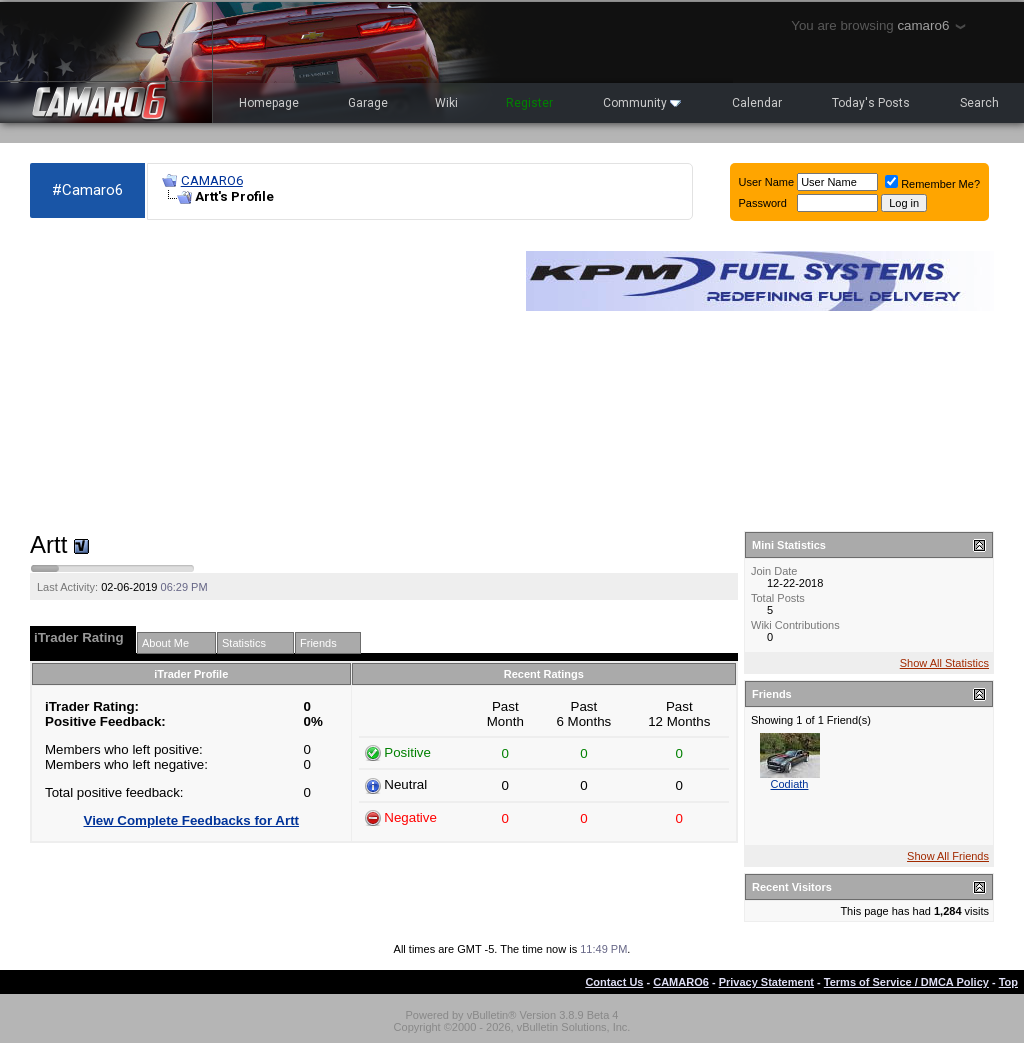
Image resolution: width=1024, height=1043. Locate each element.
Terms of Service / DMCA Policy (906, 982)
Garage (368, 103)
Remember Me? (932, 184)
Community (642, 103)
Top (1008, 982)
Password (763, 203)
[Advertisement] (268, 376)
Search (979, 103)
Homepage (269, 103)
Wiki (446, 103)
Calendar (757, 103)
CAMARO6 (212, 180)
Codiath (790, 784)
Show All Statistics (944, 663)
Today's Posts (871, 103)
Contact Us (614, 982)
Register (529, 103)
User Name (767, 182)
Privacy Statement (766, 982)
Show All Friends (948, 856)
